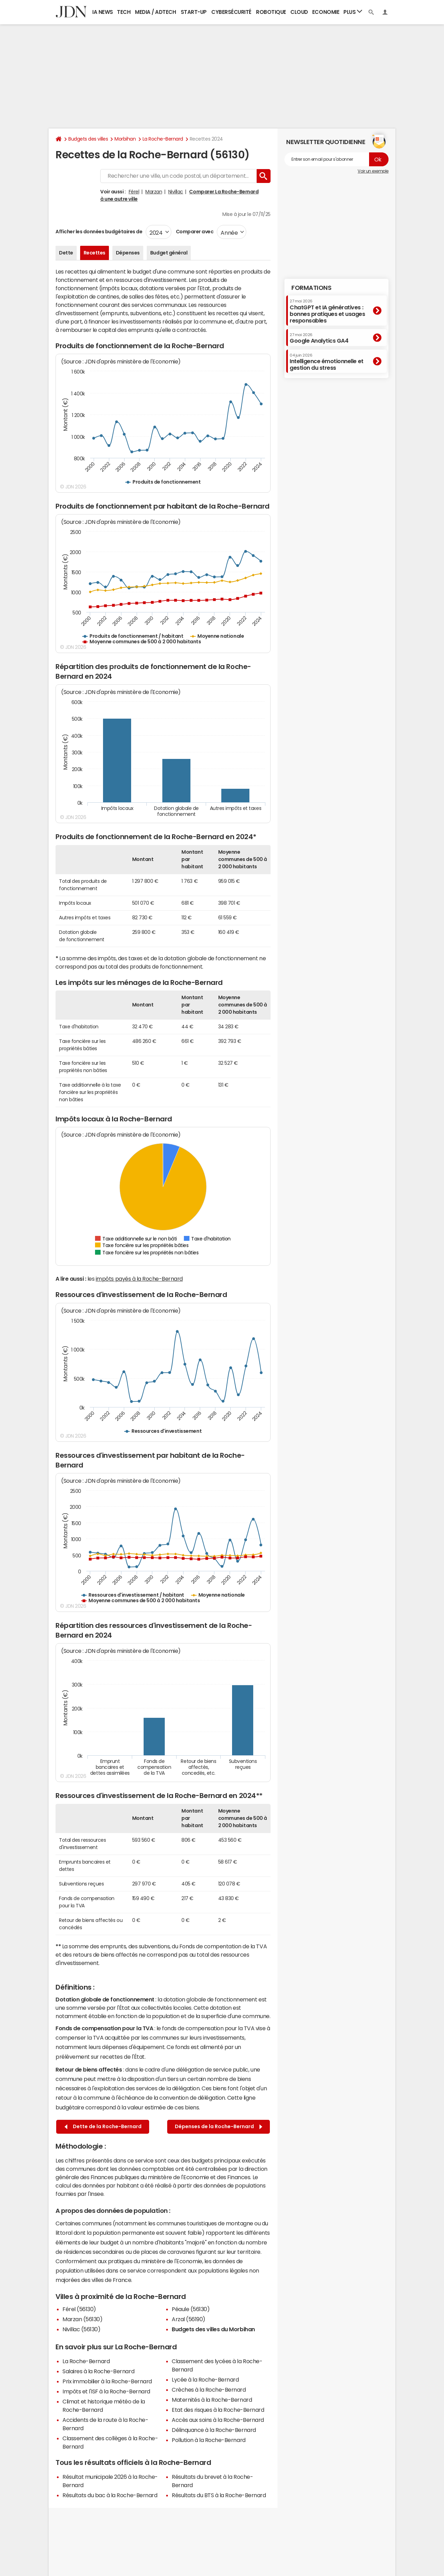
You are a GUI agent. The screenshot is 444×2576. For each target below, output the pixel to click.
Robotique (271, 12)
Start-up (194, 12)
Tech (123, 12)
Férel (134, 191)
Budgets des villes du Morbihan (213, 2329)
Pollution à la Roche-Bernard (209, 2440)
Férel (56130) (79, 2309)
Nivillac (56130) (81, 2329)
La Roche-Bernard (163, 138)
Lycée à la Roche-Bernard (205, 2379)
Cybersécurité (231, 12)
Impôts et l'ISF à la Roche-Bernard (106, 2391)
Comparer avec (194, 231)
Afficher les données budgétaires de (99, 231)
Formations (311, 288)
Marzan (153, 191)
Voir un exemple (373, 171)
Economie (325, 12)
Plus (352, 12)
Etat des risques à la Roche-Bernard (218, 2409)
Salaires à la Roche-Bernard (98, 2371)
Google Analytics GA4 (319, 338)
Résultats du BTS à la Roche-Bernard (219, 2495)
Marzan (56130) (82, 2319)
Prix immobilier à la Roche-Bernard (107, 2381)
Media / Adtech (155, 12)
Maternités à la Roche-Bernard (212, 2399)
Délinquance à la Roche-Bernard (214, 2430)
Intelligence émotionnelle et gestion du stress (327, 361)
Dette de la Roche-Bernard (103, 2126)
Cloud (299, 12)
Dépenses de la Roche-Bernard (218, 2126)
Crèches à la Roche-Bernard (209, 2389)
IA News (102, 12)
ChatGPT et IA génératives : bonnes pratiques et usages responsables (327, 311)
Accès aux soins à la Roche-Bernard (218, 2420)
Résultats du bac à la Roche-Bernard (109, 2495)
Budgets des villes (88, 138)
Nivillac (175, 191)
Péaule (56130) (191, 2309)
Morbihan (125, 138)
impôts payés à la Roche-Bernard (139, 1278)
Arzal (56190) (188, 2319)
